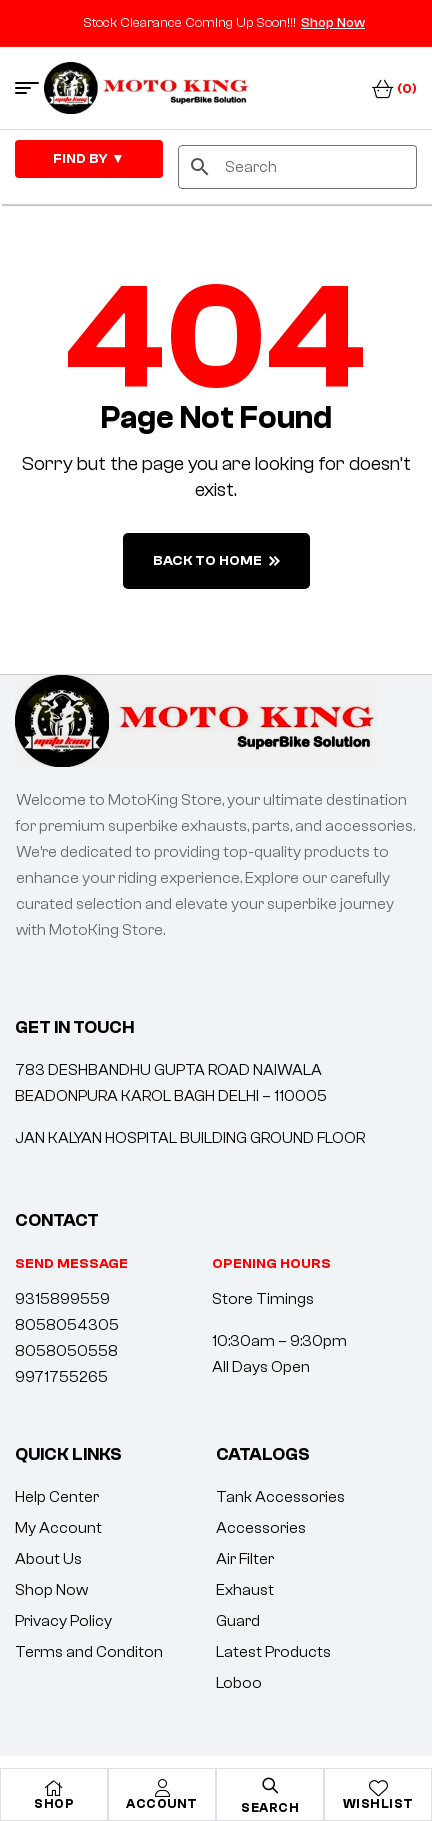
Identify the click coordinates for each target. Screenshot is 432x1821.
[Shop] (54, 1788)
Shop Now (333, 23)
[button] (271, 1264)
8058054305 (67, 1325)
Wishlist (378, 1803)
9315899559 (62, 1299)
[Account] (162, 1788)
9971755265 (61, 1377)
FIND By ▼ (89, 159)
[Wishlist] (378, 1788)
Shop (54, 1803)
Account (162, 1803)
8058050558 (66, 1351)
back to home (216, 561)
